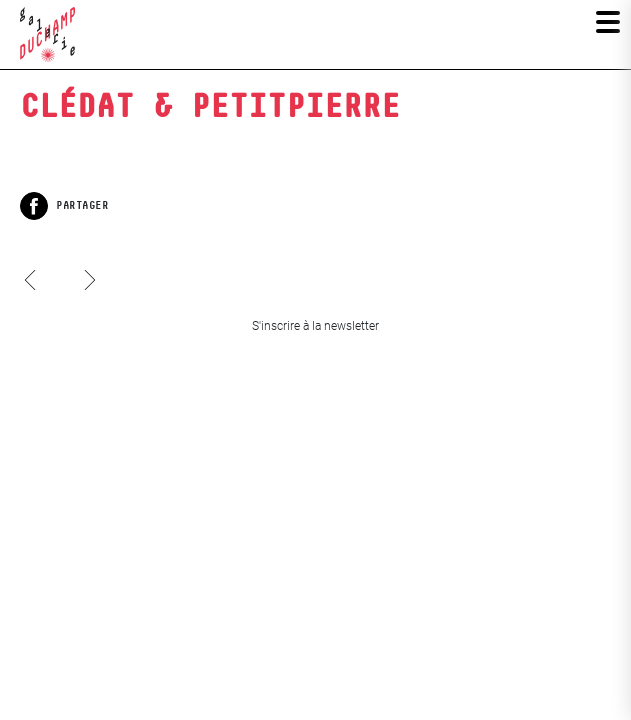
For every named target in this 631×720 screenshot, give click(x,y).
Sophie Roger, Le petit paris (89, 262)
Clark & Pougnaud (32, 299)
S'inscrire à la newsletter (315, 326)
